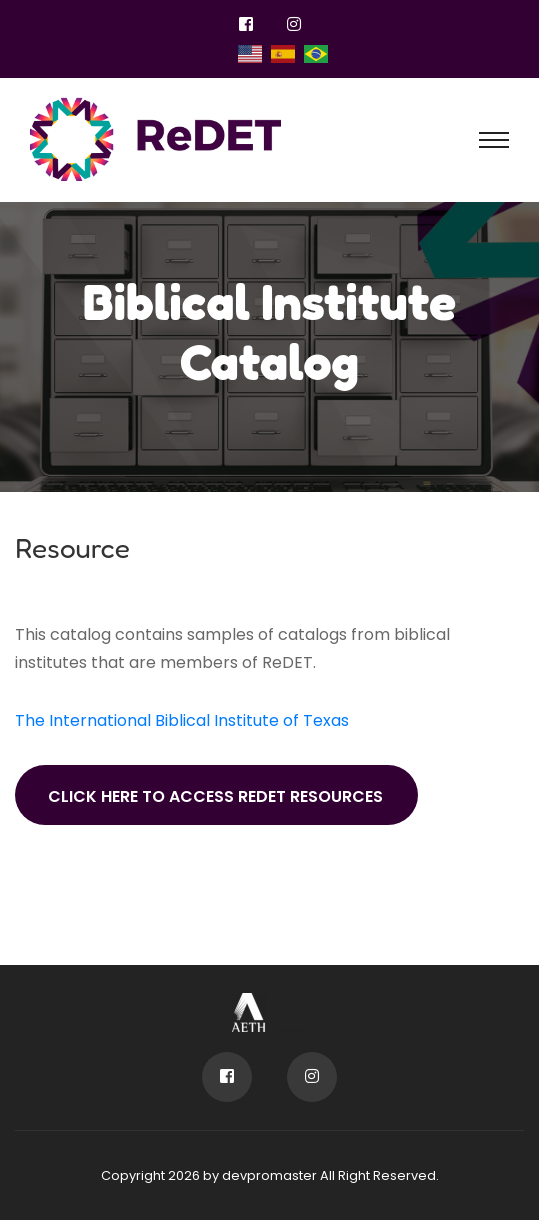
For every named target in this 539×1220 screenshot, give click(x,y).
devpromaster (269, 1175)
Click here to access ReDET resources (215, 796)
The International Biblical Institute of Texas (182, 720)
